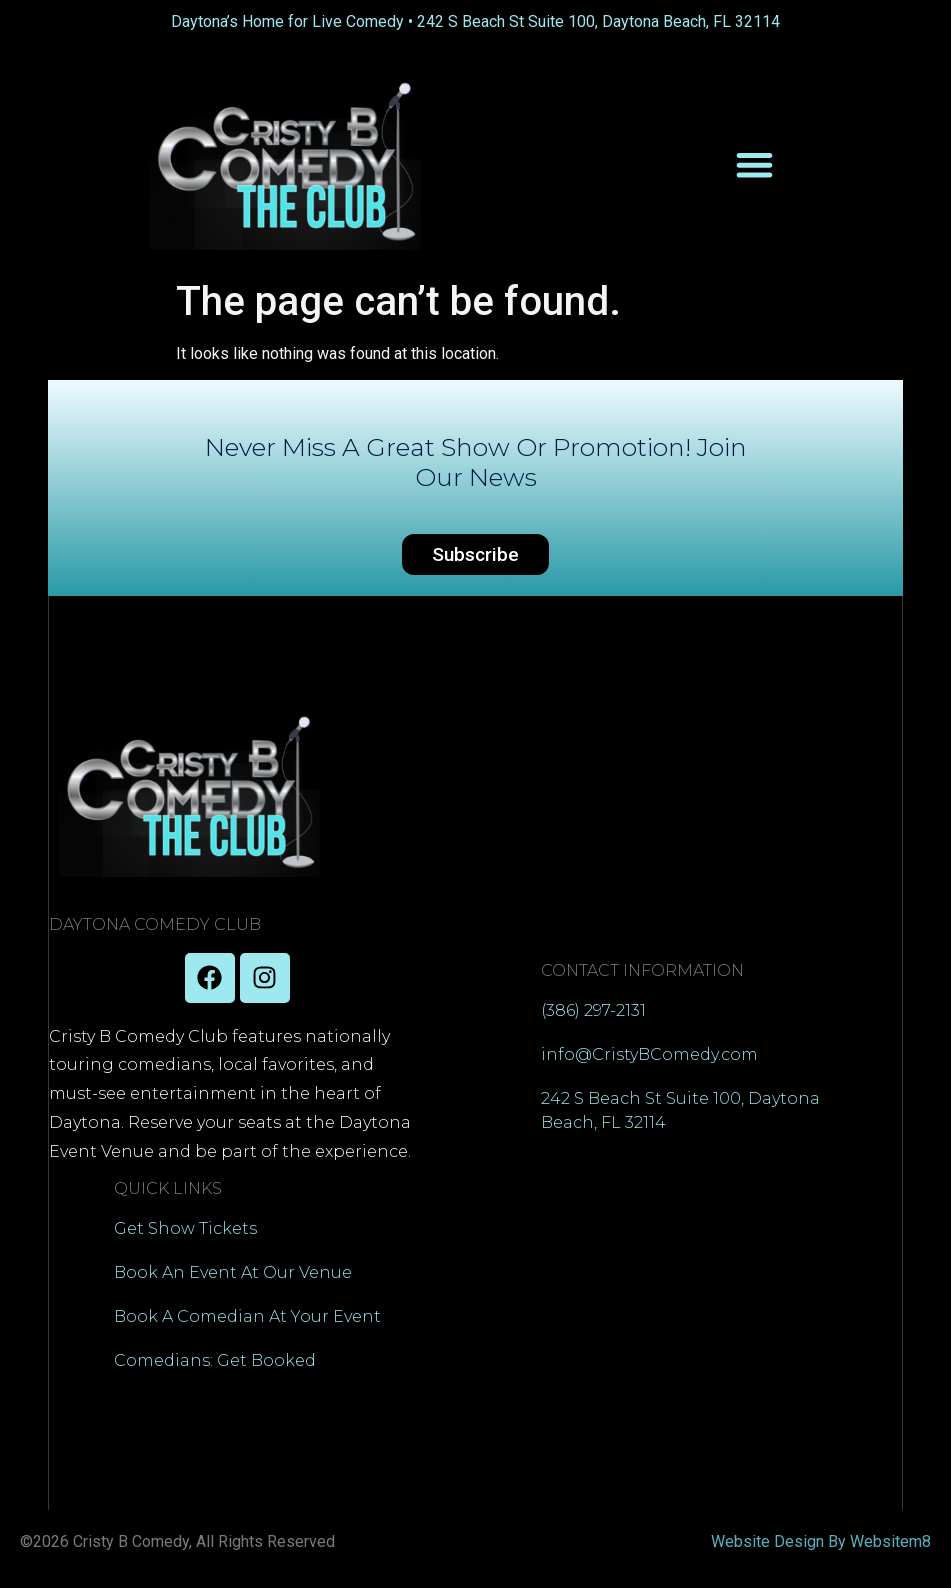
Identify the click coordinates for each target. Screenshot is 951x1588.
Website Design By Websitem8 (821, 1541)
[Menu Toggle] (754, 164)
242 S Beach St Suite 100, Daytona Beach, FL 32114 (598, 21)
